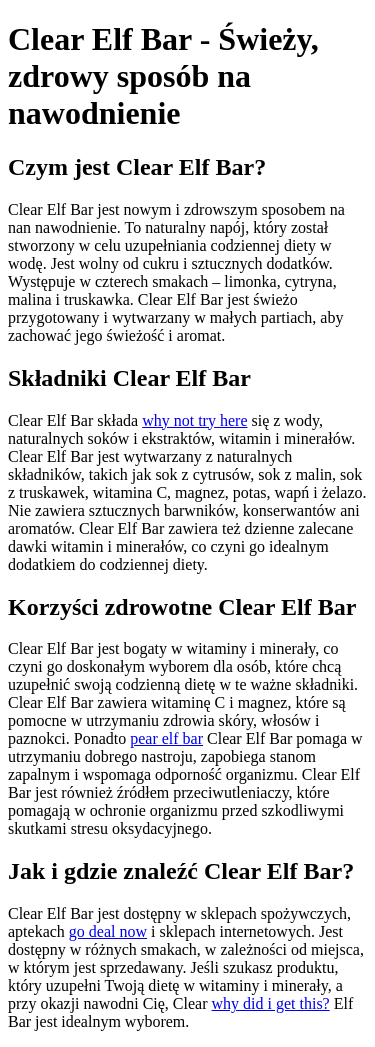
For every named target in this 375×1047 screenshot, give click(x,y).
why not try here (194, 420)
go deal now (108, 931)
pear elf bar (166, 738)
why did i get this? (271, 1003)
